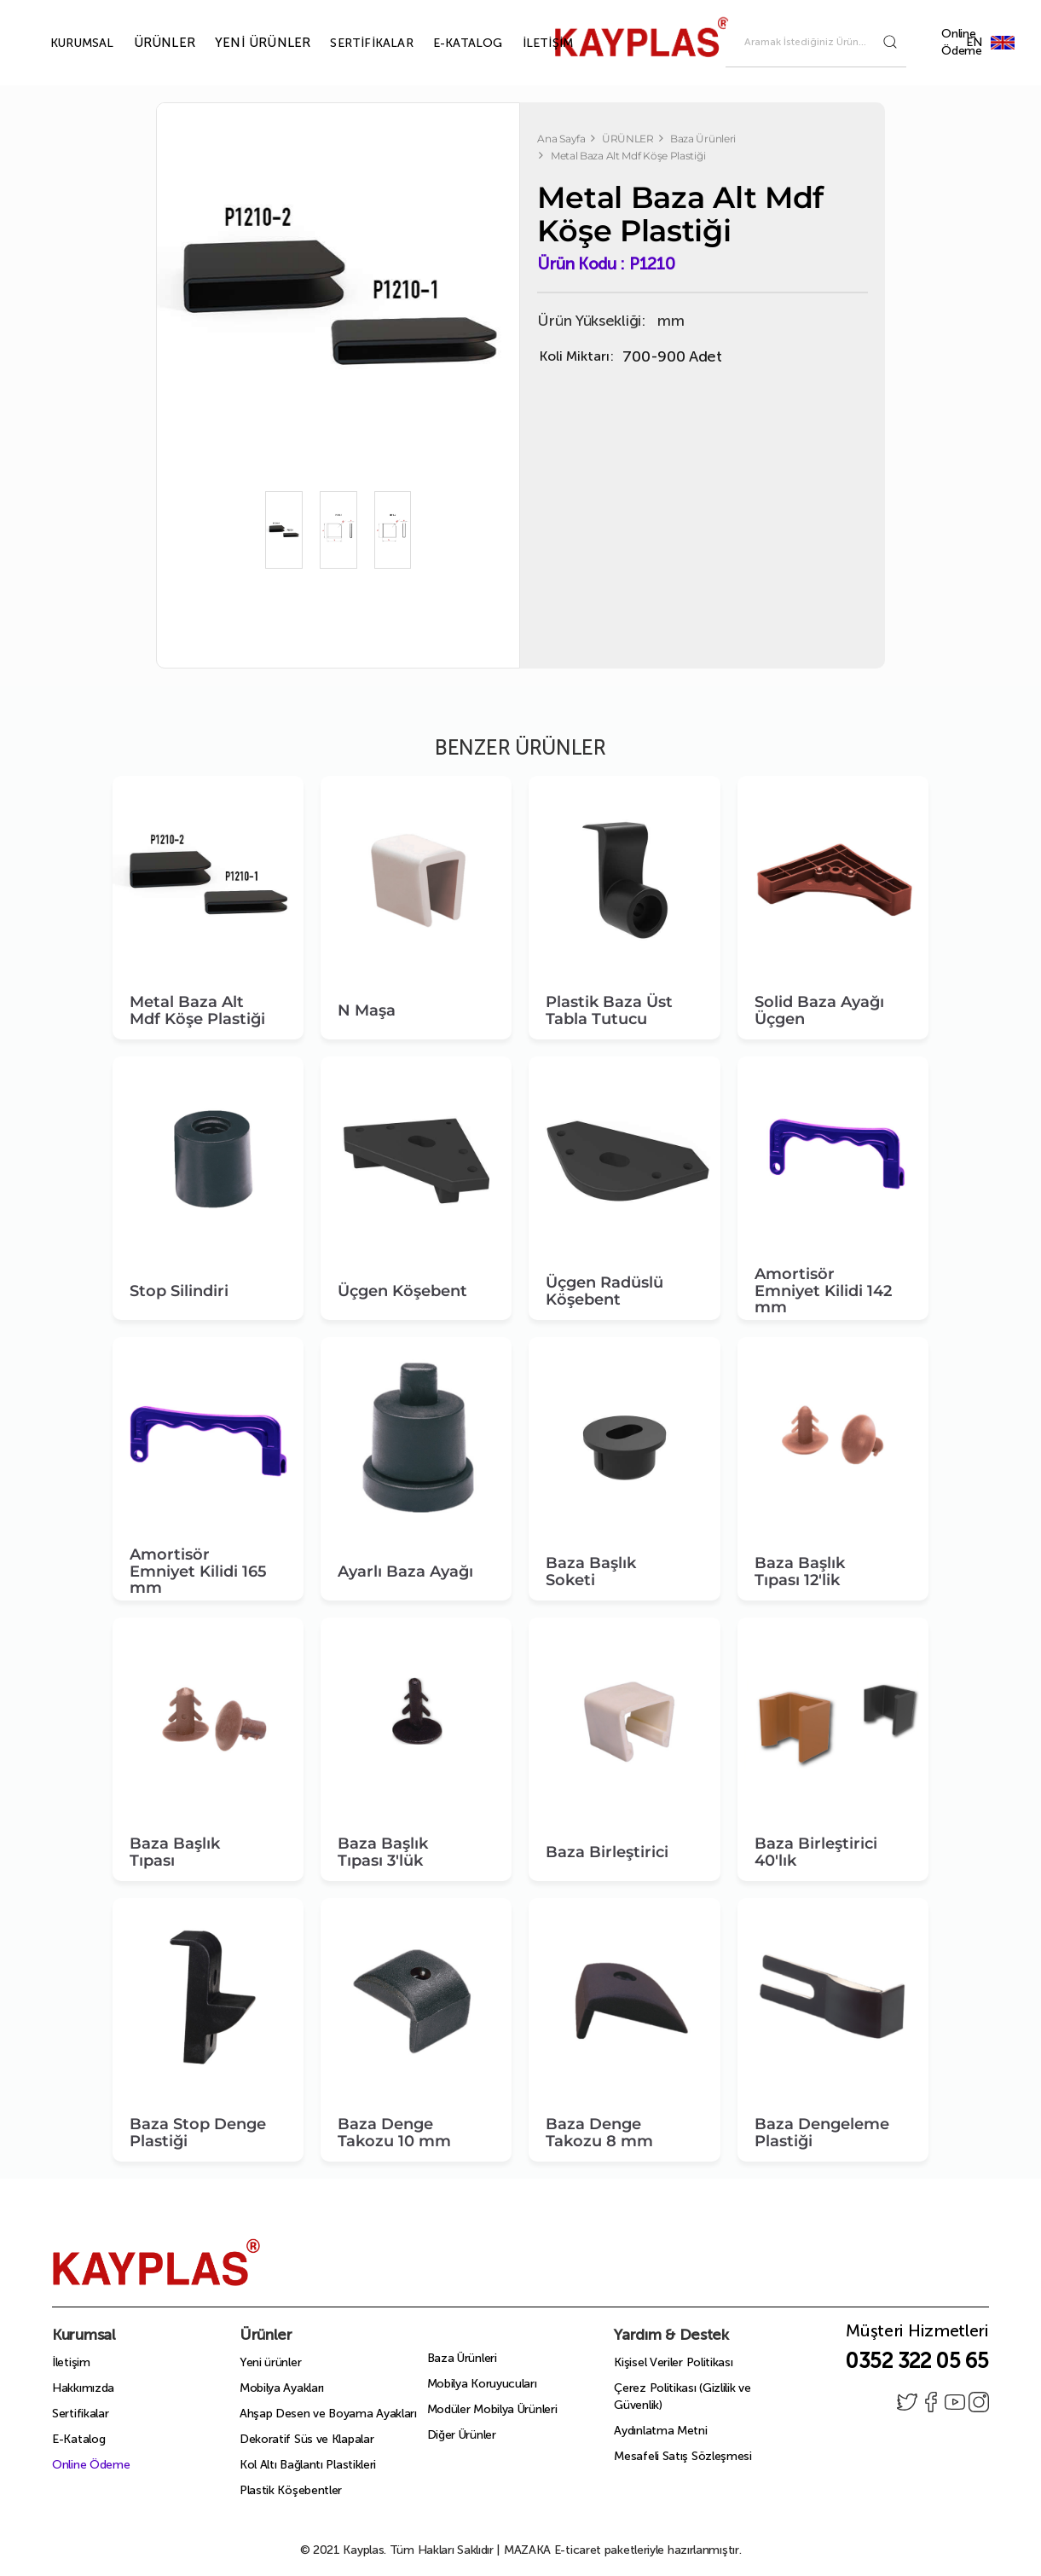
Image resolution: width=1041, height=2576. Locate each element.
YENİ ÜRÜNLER (243, 42)
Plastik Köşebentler (291, 2490)
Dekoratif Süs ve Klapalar (307, 2439)
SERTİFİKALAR (351, 43)
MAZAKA (527, 2550)
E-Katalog (78, 2439)
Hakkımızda (83, 2388)
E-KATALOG (448, 43)
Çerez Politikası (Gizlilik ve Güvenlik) (682, 2396)
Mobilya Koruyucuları (482, 2383)
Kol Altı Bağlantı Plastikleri (308, 2464)
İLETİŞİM (529, 43)
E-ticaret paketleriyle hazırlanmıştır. (623, 2550)
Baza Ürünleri (462, 2358)
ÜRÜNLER (145, 42)
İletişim (71, 2362)
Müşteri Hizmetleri (917, 2335)
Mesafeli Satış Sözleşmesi (683, 2456)
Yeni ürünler (270, 2362)
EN (1003, 42)
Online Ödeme (961, 42)
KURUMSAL (62, 43)
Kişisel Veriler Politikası (673, 2362)
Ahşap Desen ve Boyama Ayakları (328, 2413)
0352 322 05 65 (917, 2360)
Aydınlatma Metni (660, 2430)
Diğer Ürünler (461, 2435)
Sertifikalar (80, 2413)
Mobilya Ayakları (282, 2388)
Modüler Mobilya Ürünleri (492, 2409)
